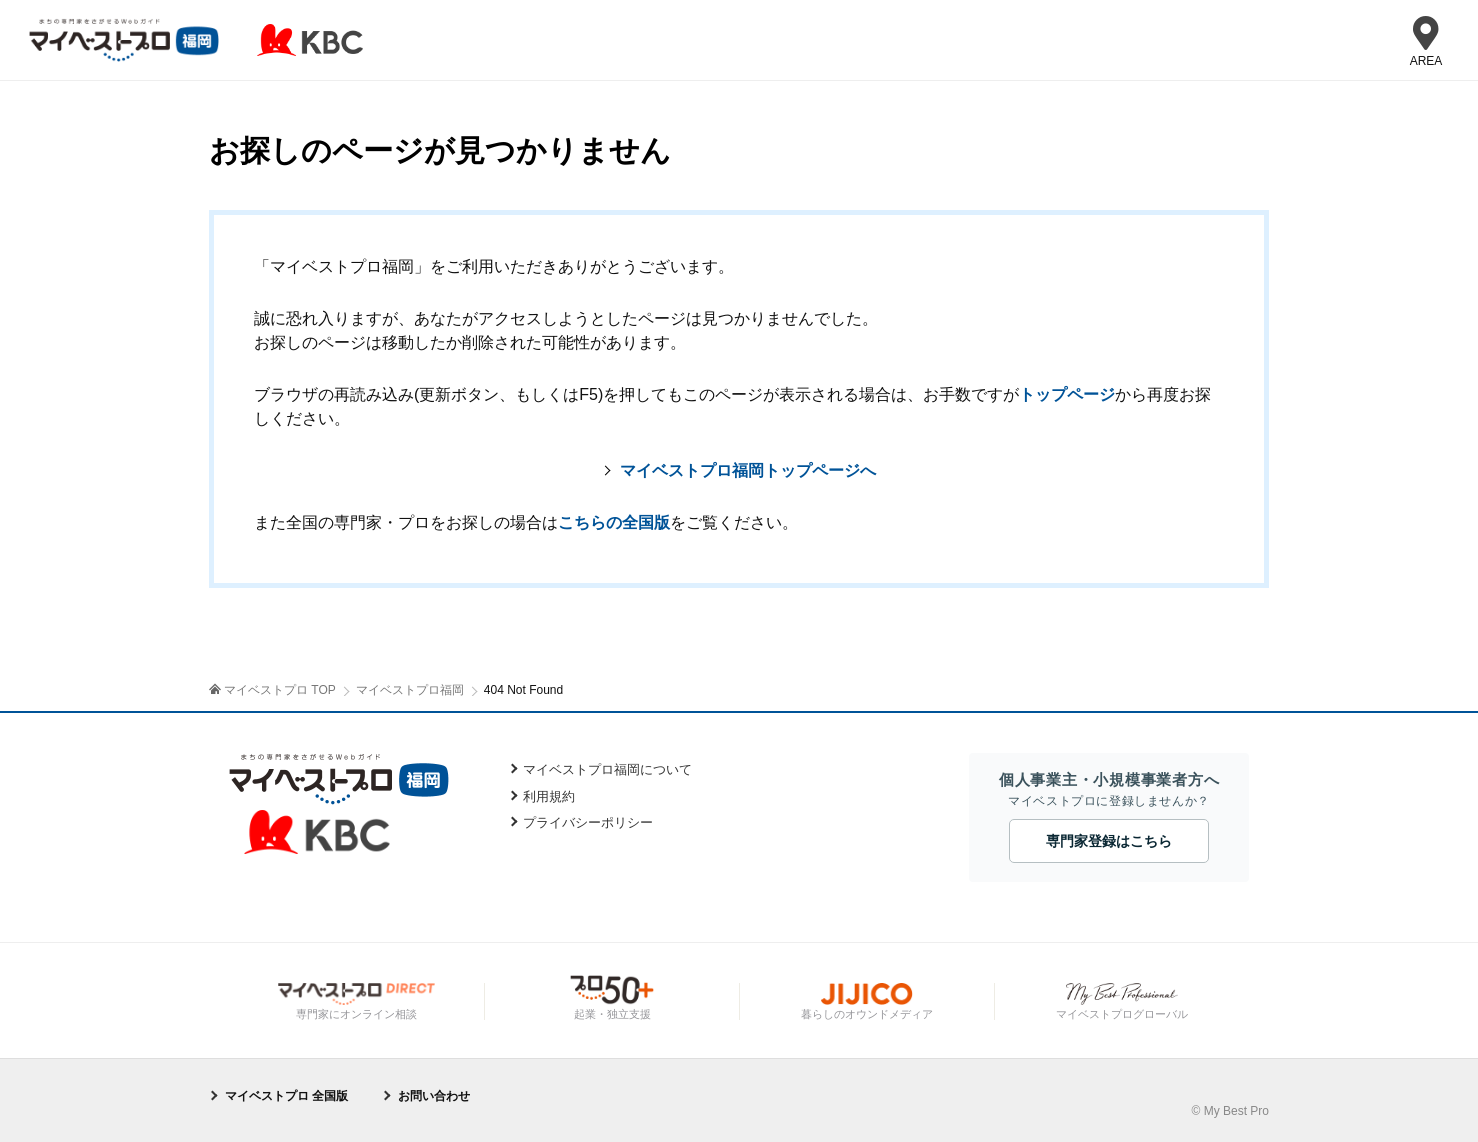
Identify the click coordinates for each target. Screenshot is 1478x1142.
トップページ (1067, 394)
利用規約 (549, 796)
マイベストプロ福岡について (607, 769)
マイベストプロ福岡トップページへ (748, 470)
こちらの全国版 (614, 522)
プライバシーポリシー (588, 822)
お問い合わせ (434, 1096)
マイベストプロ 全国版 (286, 1096)
